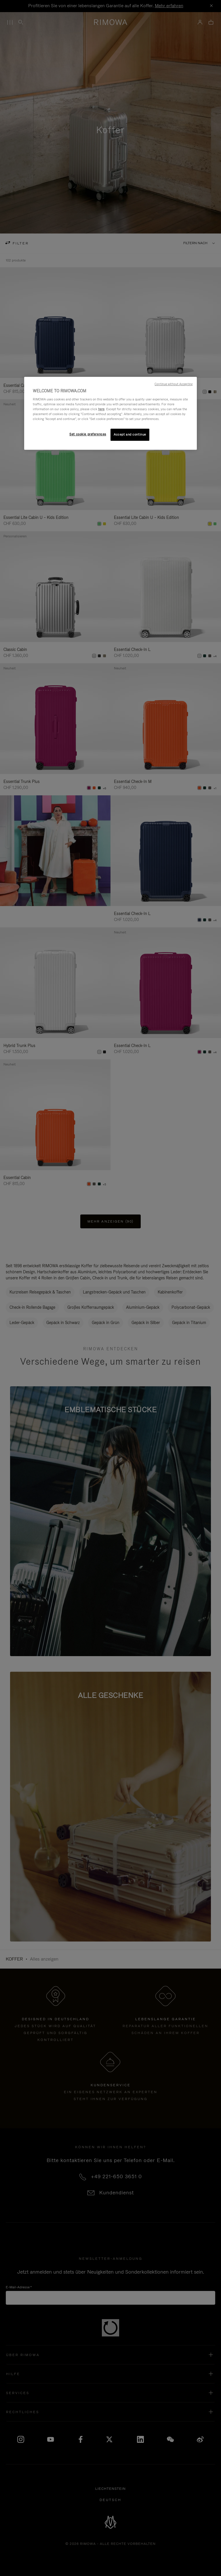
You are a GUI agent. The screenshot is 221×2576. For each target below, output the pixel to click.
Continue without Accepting (174, 384)
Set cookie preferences (87, 434)
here (101, 409)
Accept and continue (130, 434)
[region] (110, 413)
